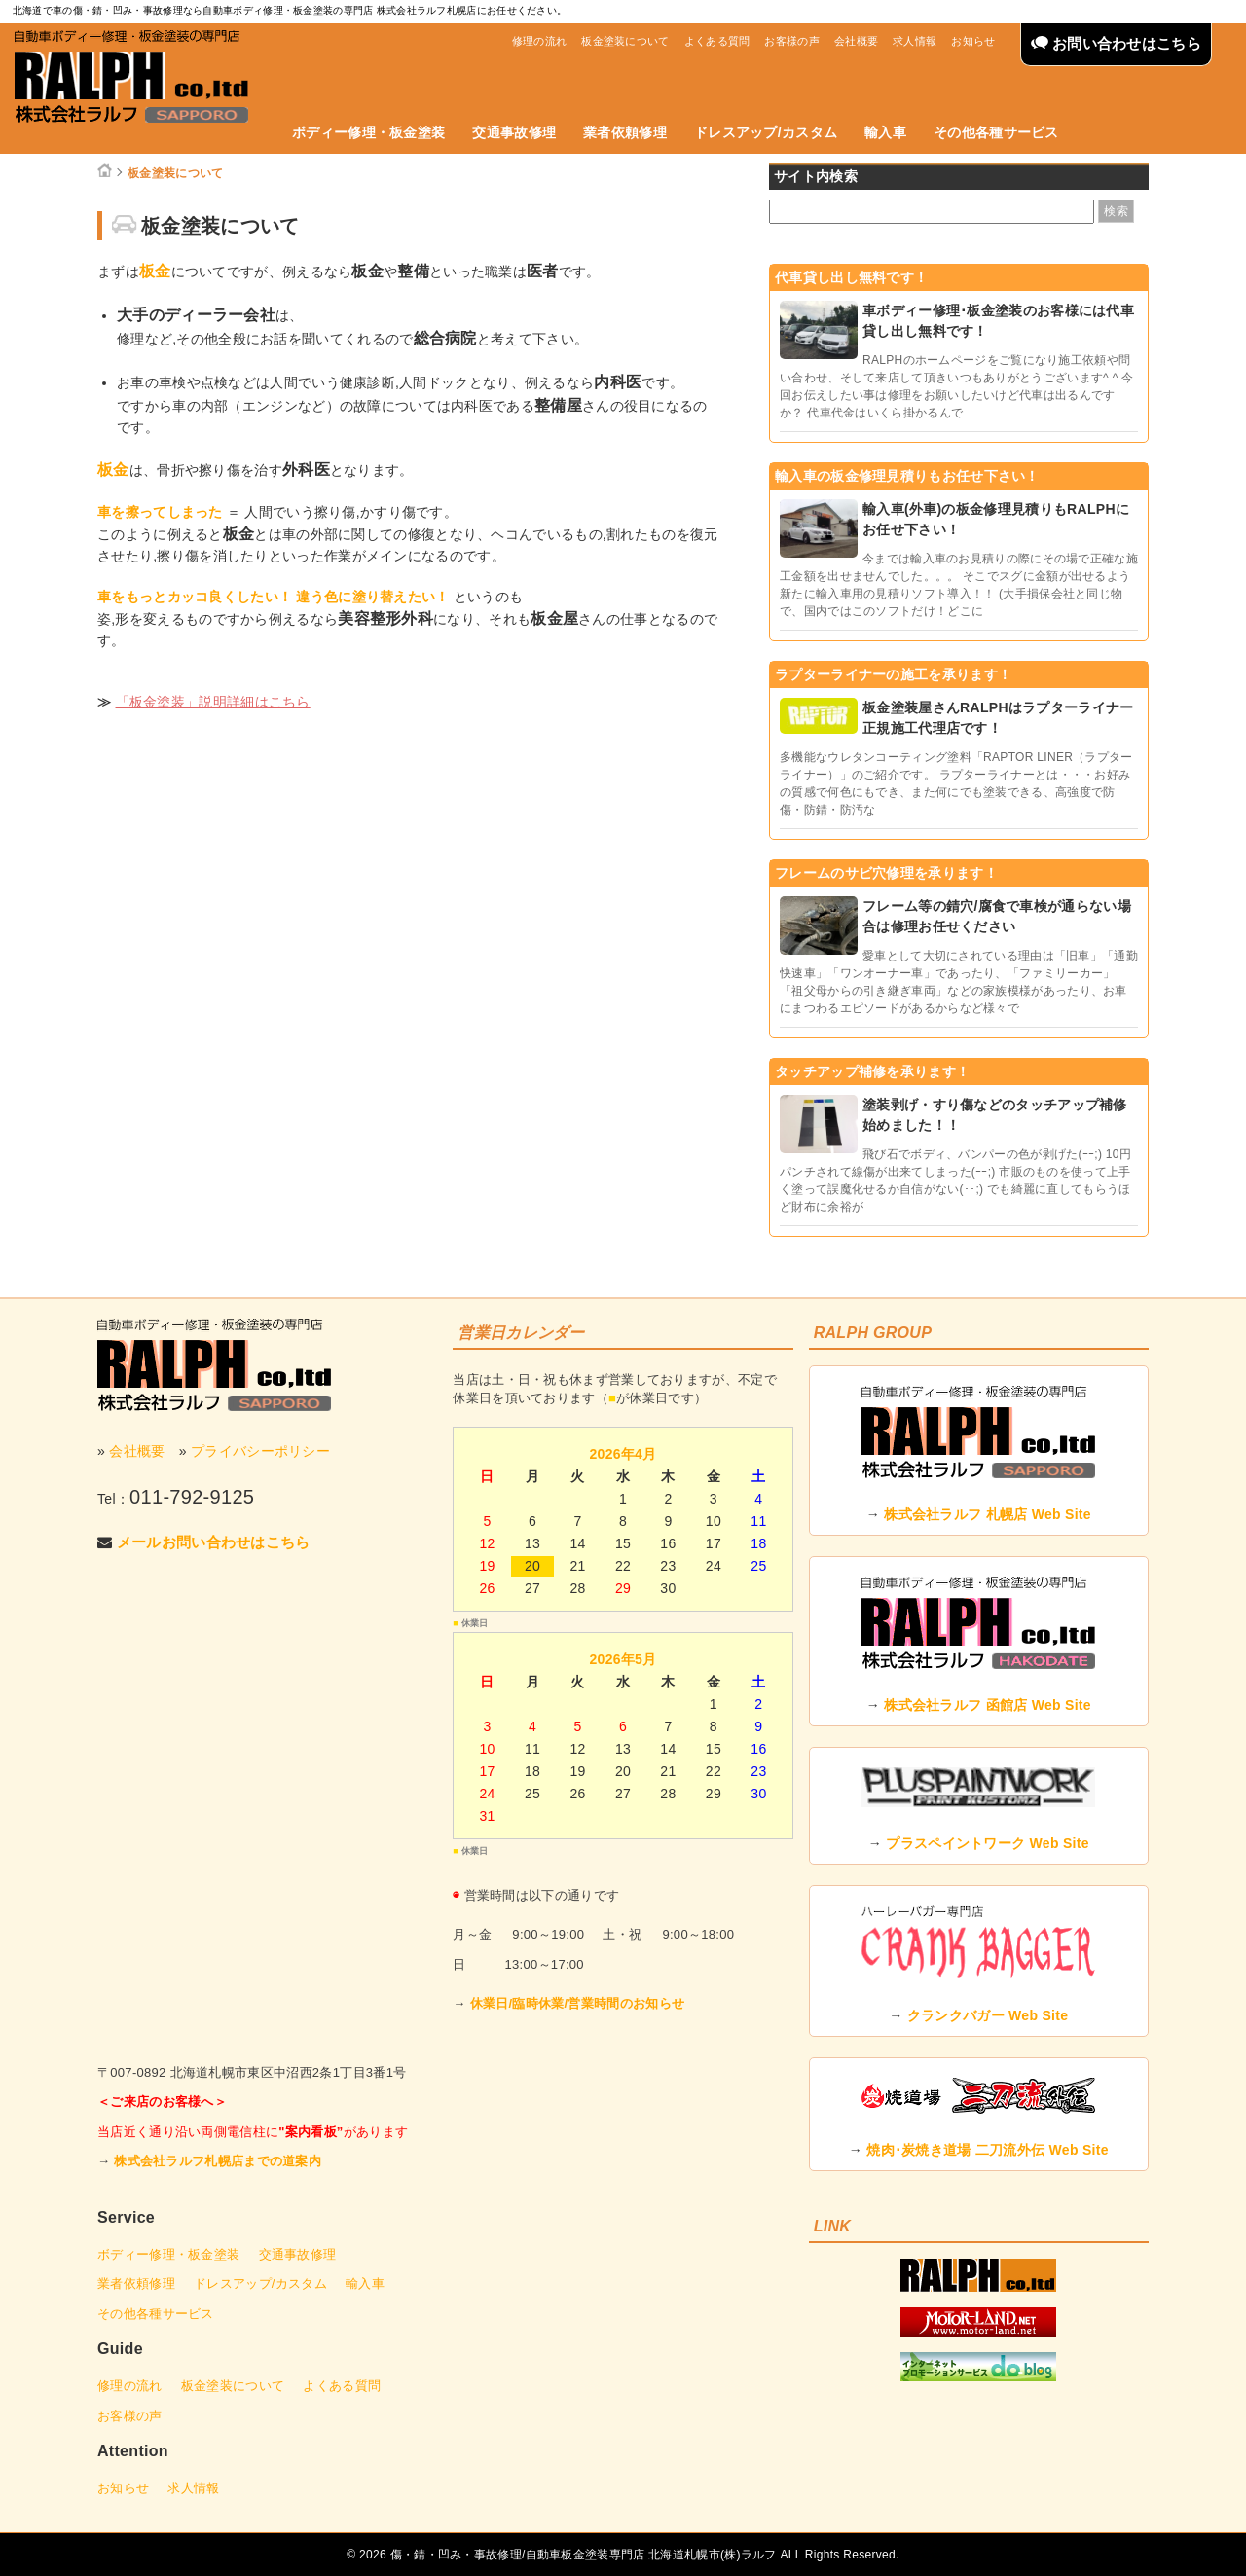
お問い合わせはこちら (1116, 43)
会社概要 (856, 41)
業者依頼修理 (625, 132)
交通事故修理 (514, 132)
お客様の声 (792, 41)
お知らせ (973, 41)
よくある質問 (717, 41)
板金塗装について (625, 41)
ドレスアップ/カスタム (765, 132)
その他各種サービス (996, 132)
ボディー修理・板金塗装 (368, 132)
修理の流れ (540, 41)
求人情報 (914, 41)
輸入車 (885, 132)
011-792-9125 (191, 1496)
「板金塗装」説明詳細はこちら (213, 701)
